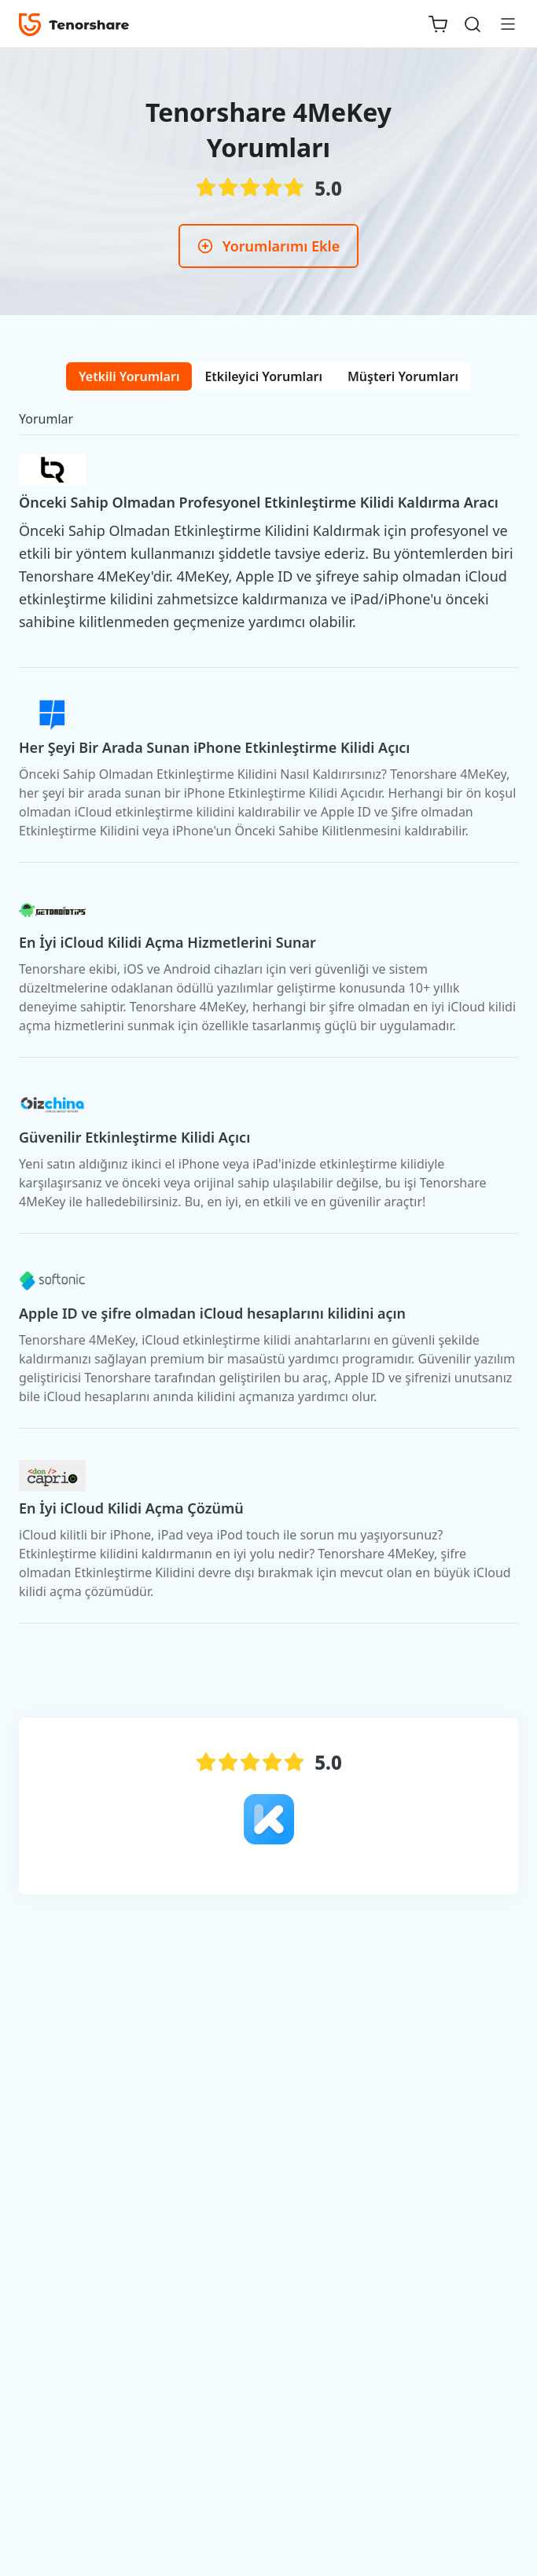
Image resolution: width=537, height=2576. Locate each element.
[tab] (129, 376)
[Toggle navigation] (501, 23)
